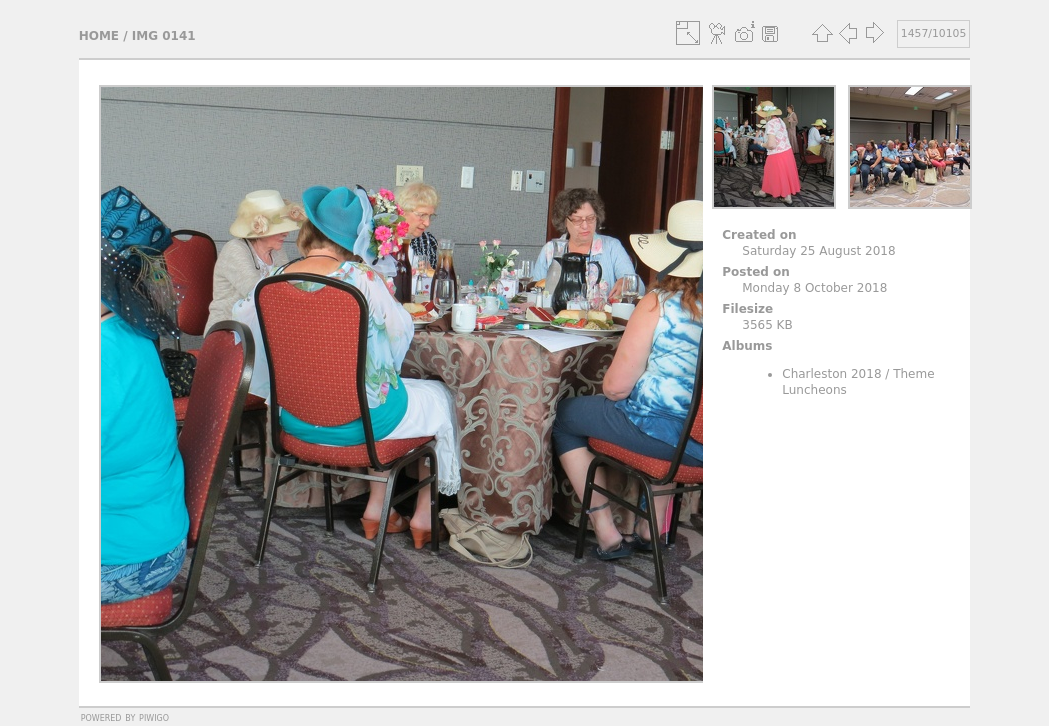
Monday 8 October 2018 (814, 288)
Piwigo (154, 717)
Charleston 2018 (831, 374)
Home (99, 36)
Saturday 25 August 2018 (818, 251)
